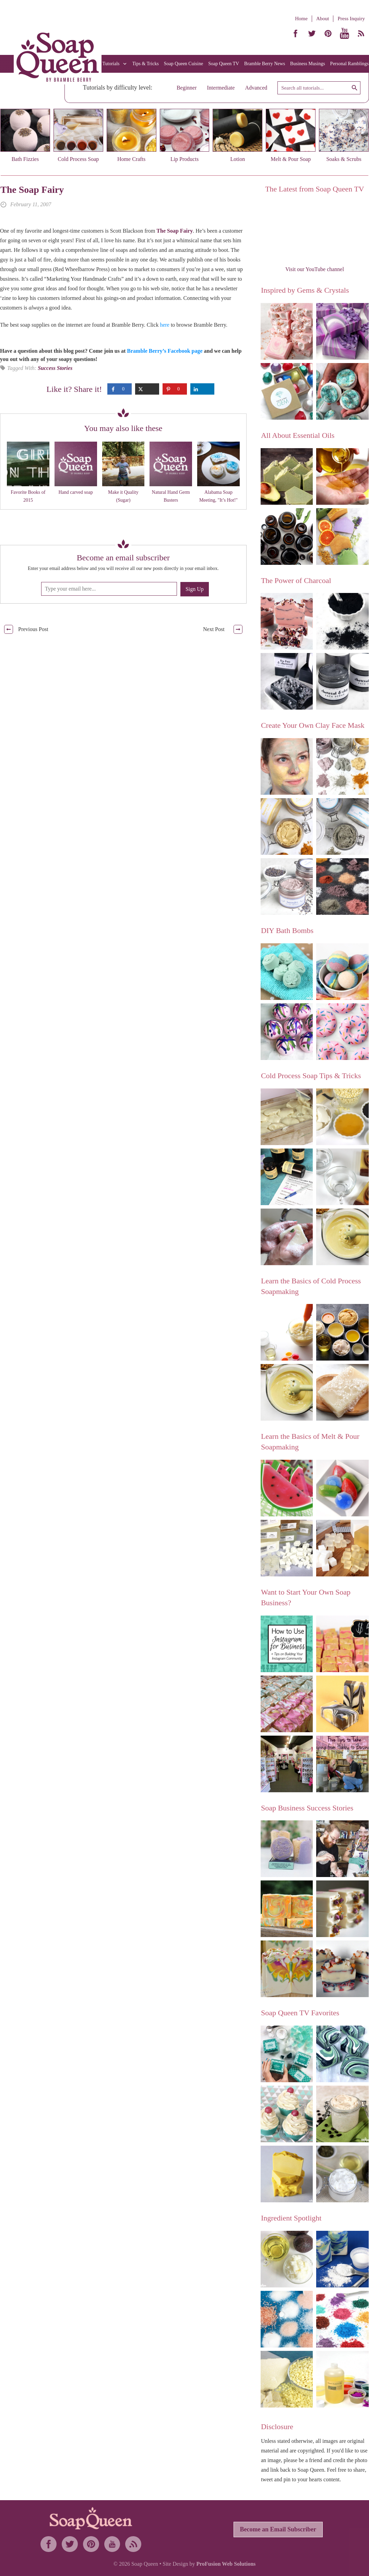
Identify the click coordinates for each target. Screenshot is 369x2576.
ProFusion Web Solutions (225, 2564)
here (164, 325)
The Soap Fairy (32, 189)
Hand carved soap (76, 492)
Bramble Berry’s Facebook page (164, 351)
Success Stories (55, 368)
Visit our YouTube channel (314, 269)
